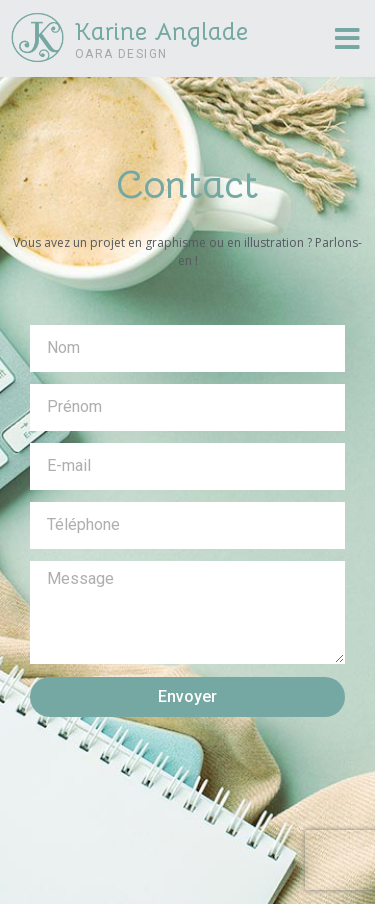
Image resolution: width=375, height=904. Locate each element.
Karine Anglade (161, 32)
